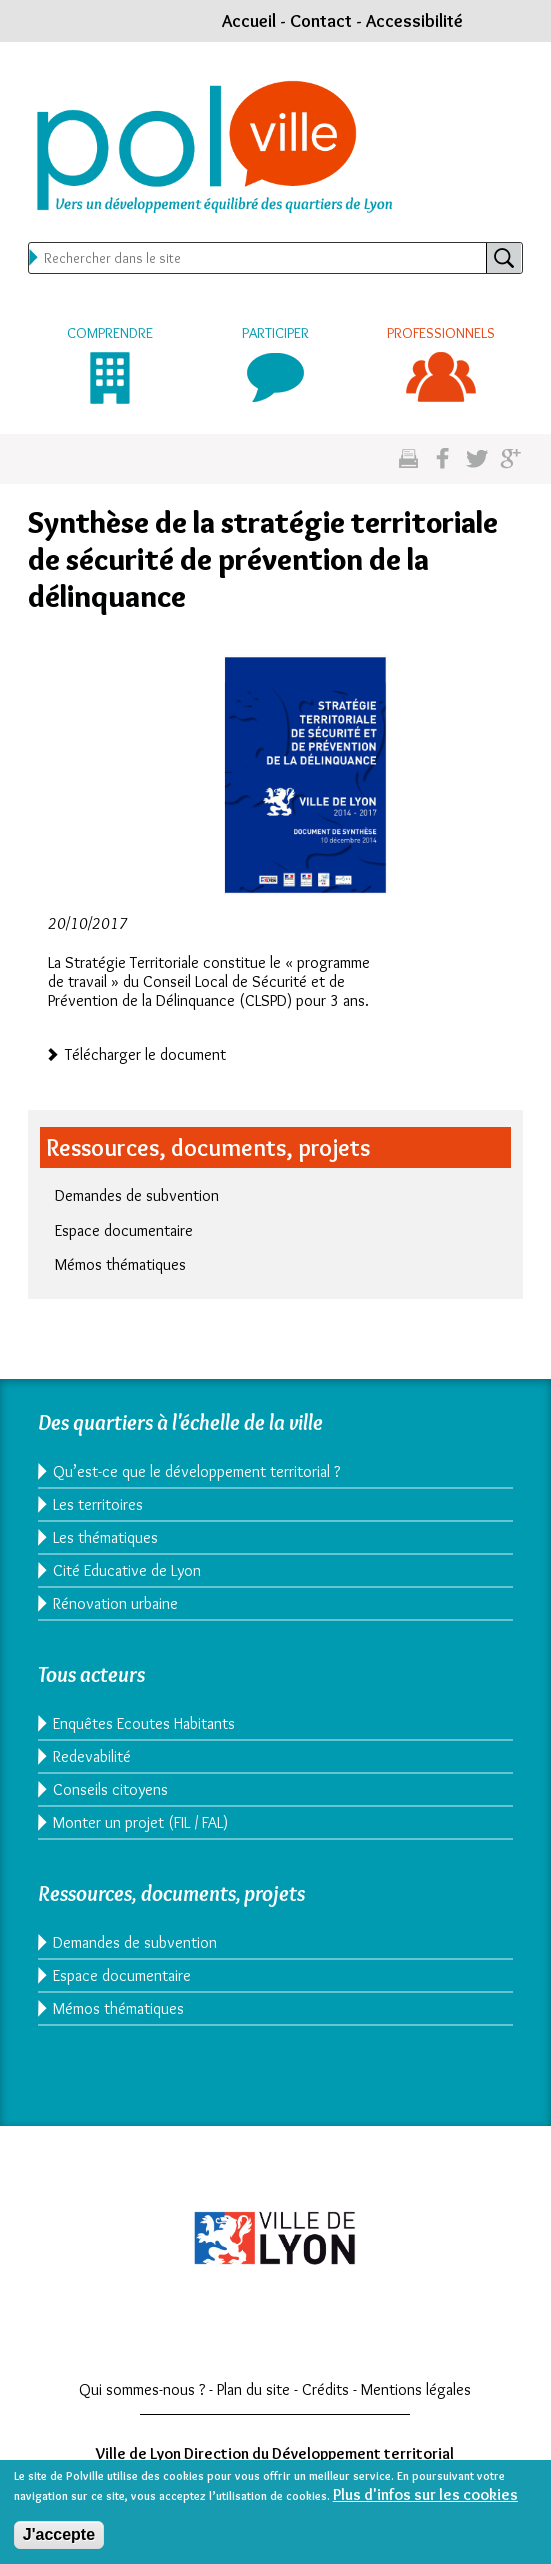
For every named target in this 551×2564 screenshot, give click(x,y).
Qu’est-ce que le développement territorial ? (196, 1471)
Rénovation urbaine (115, 1603)
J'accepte (59, 2541)
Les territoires (98, 1504)
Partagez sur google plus (510, 459)
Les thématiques (105, 1537)
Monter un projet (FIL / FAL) (140, 1822)
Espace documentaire (124, 1230)
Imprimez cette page (408, 459)
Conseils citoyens (110, 1789)
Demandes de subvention (137, 1195)
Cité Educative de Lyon (127, 1570)
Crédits (325, 2389)
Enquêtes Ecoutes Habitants (144, 1723)
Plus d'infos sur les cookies (425, 2501)
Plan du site (253, 2389)
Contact (321, 21)
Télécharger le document (145, 1052)
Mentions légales (416, 2389)
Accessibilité (414, 21)
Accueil (249, 21)
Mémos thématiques (120, 1264)
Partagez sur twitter (476, 459)
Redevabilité (92, 1756)
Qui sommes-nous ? (142, 2389)
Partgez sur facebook (442, 459)
